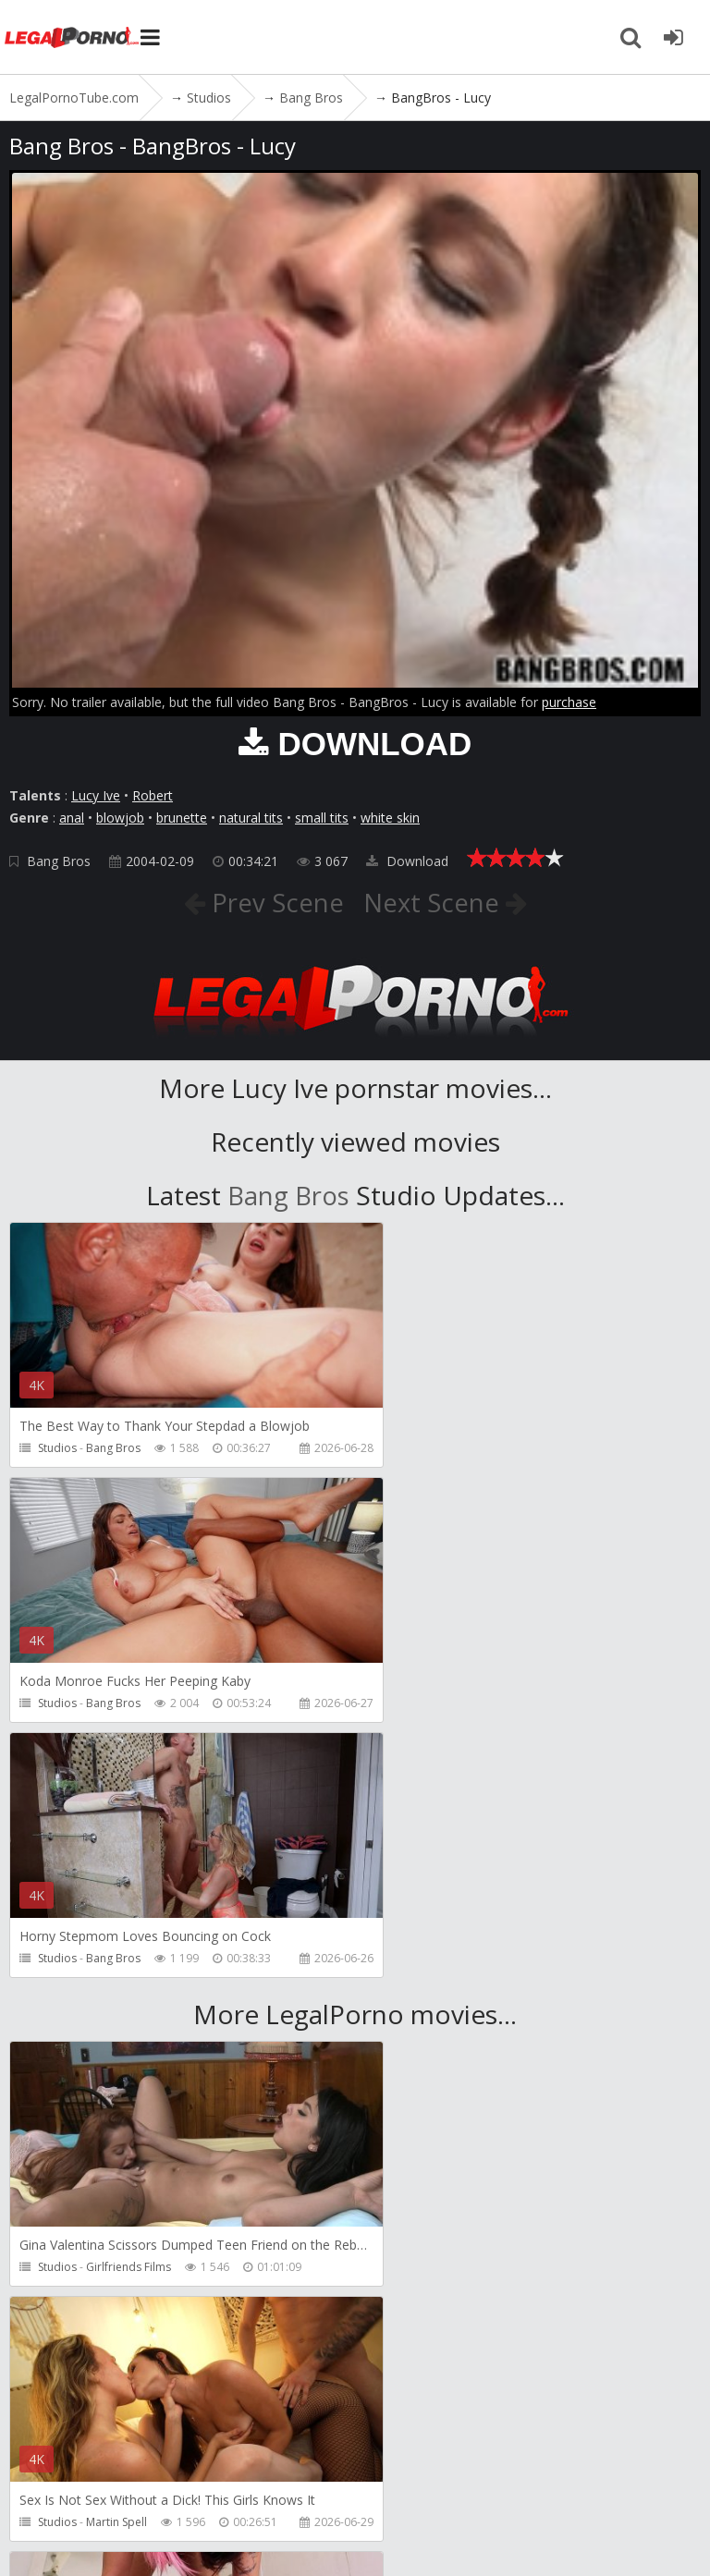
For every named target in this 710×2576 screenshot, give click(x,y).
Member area (138, 2473)
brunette (181, 817)
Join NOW (41, 2473)
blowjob (120, 817)
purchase (569, 702)
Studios (57, 1448)
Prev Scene (273, 902)
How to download (424, 2473)
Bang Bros (59, 861)
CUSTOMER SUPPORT (269, 2473)
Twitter (538, 2473)
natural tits (251, 817)
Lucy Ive (95, 795)
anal (71, 817)
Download (407, 861)
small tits (322, 817)
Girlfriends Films (128, 2012)
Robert (152, 795)
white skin (390, 817)
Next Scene (435, 902)
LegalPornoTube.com (74, 37)
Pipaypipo (113, 2267)
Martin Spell (465, 2012)
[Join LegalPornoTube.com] (673, 37)
